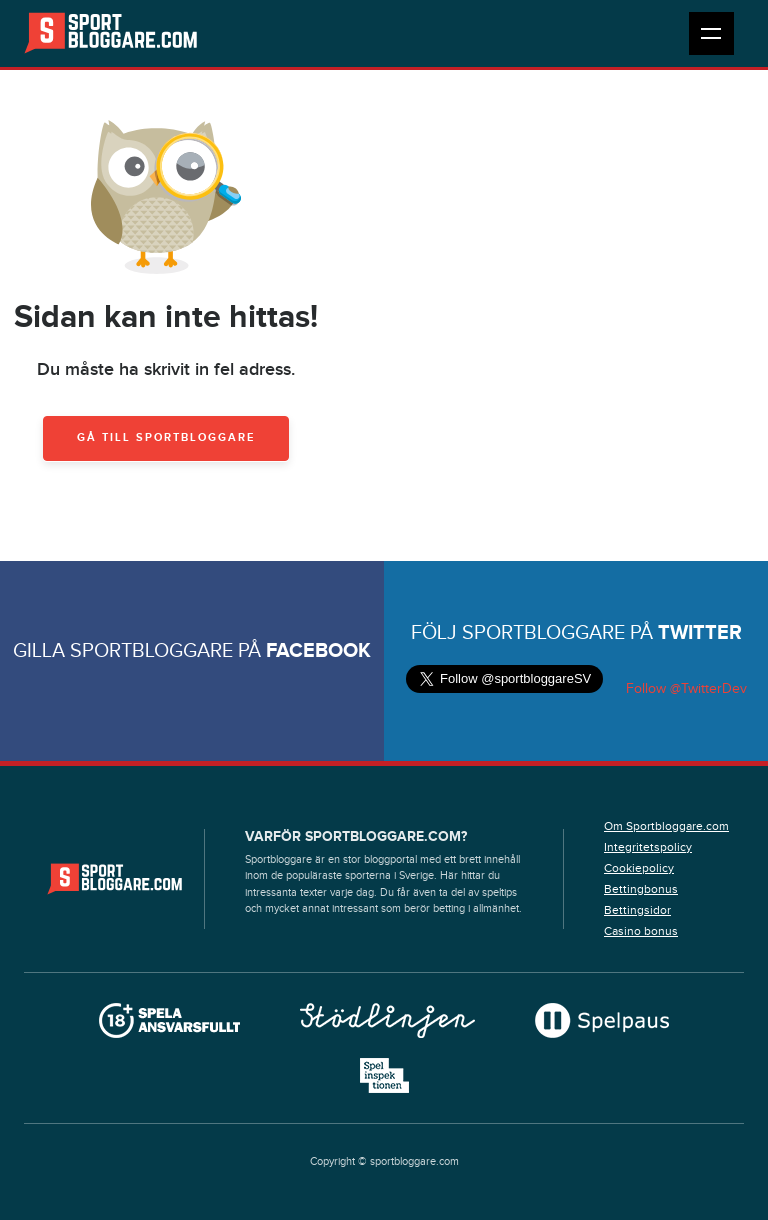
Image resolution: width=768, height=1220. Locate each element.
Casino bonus (641, 931)
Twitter (700, 633)
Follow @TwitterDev (684, 689)
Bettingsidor (637, 910)
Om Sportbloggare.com (666, 826)
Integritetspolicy (648, 847)
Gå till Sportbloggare (166, 437)
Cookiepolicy (639, 868)
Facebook (318, 651)
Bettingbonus (641, 889)
